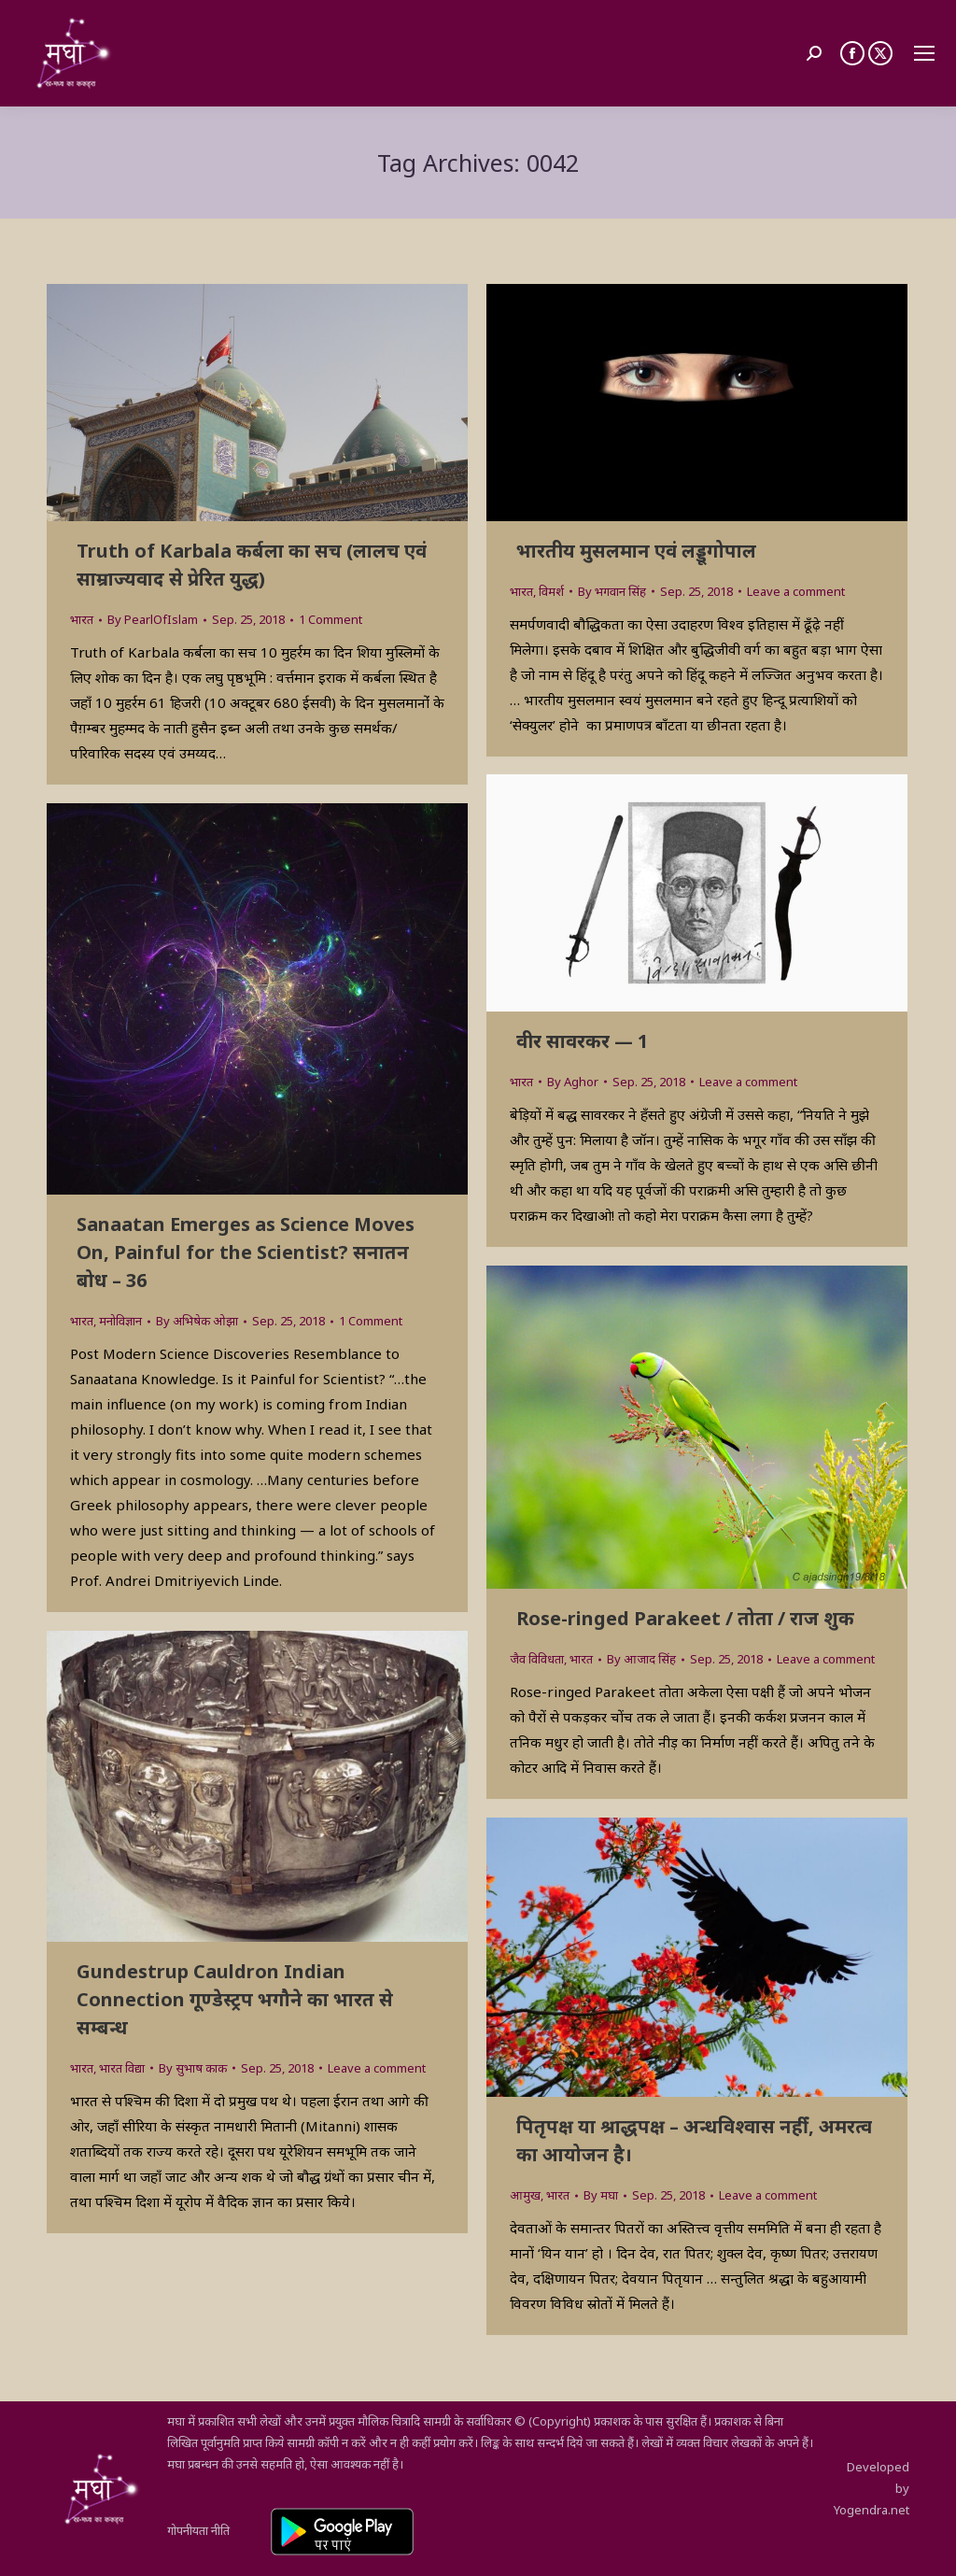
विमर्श (551, 591)
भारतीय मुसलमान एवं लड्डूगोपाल (636, 550)
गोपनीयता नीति (198, 2530)
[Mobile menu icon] (924, 53)
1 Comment (330, 619)
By (152, 619)
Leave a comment (796, 591)
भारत (81, 619)
